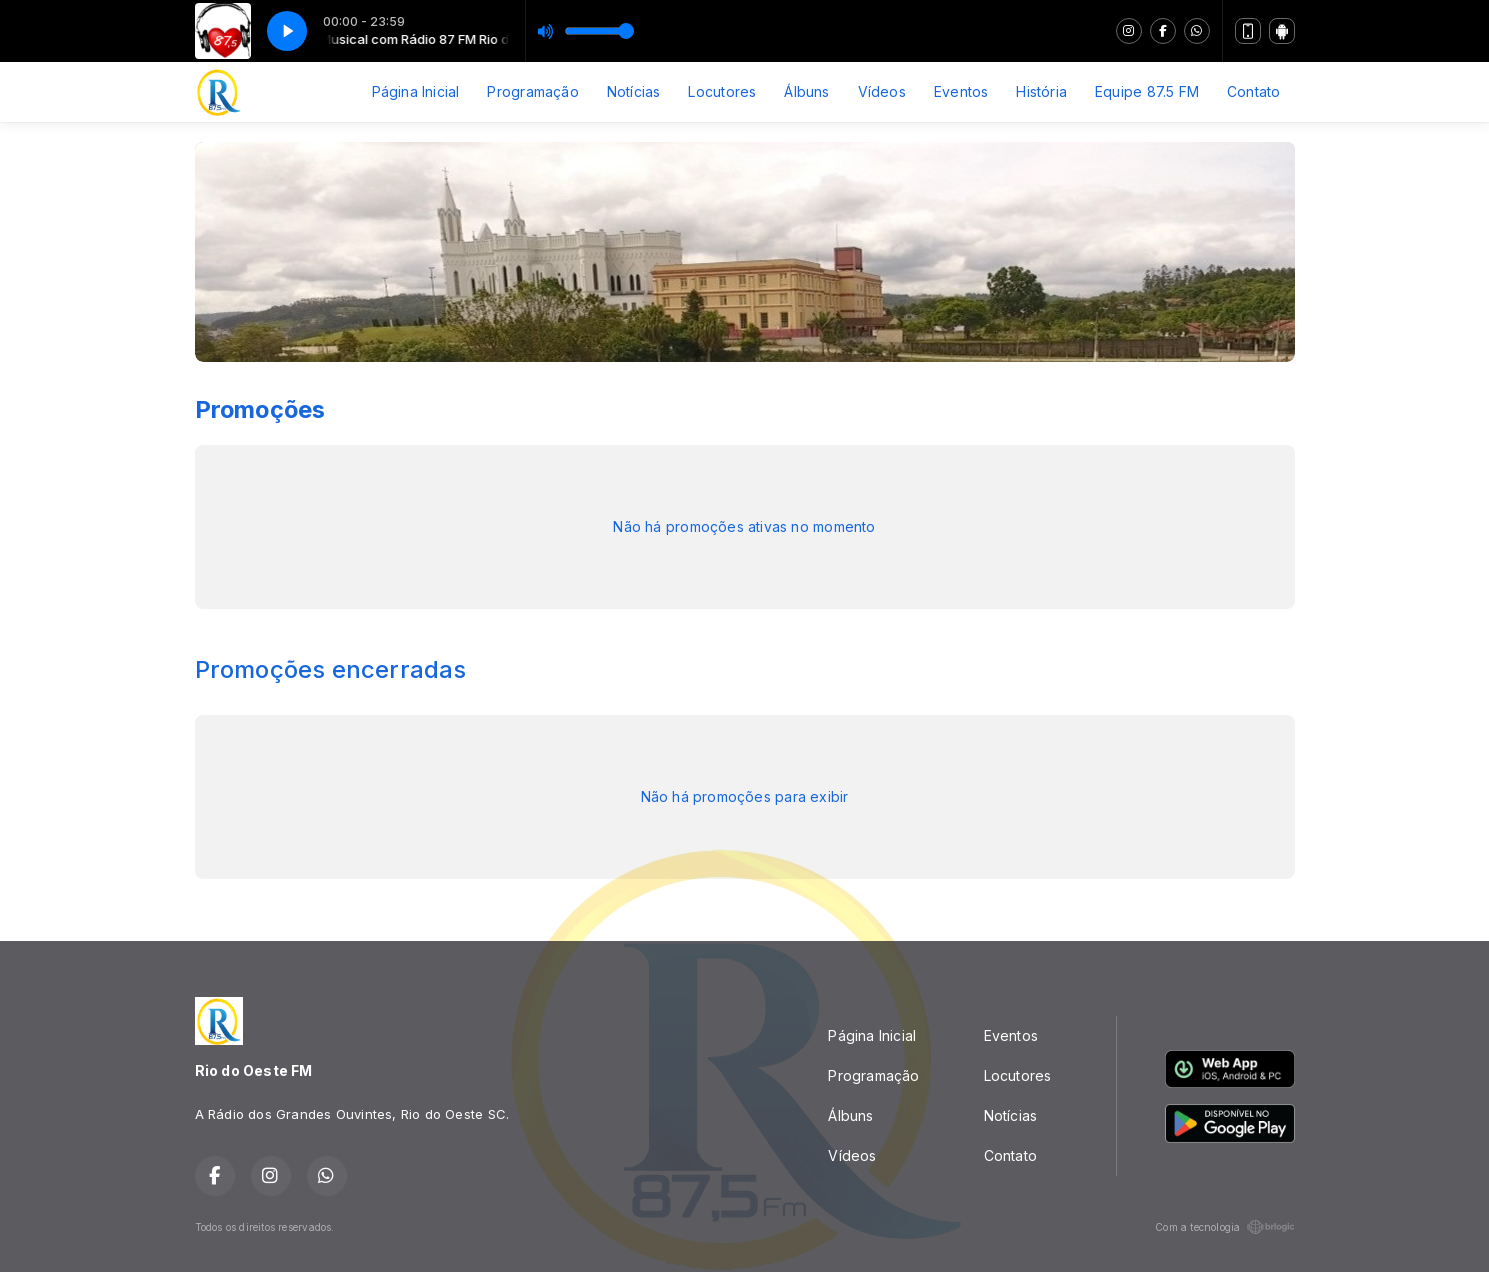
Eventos (961, 91)
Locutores (722, 91)
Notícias (634, 91)
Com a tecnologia (1224, 1227)
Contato (1253, 91)
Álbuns (806, 91)
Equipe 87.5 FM (1147, 91)
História (1041, 91)
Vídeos (882, 91)
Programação (532, 91)
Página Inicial (416, 91)
